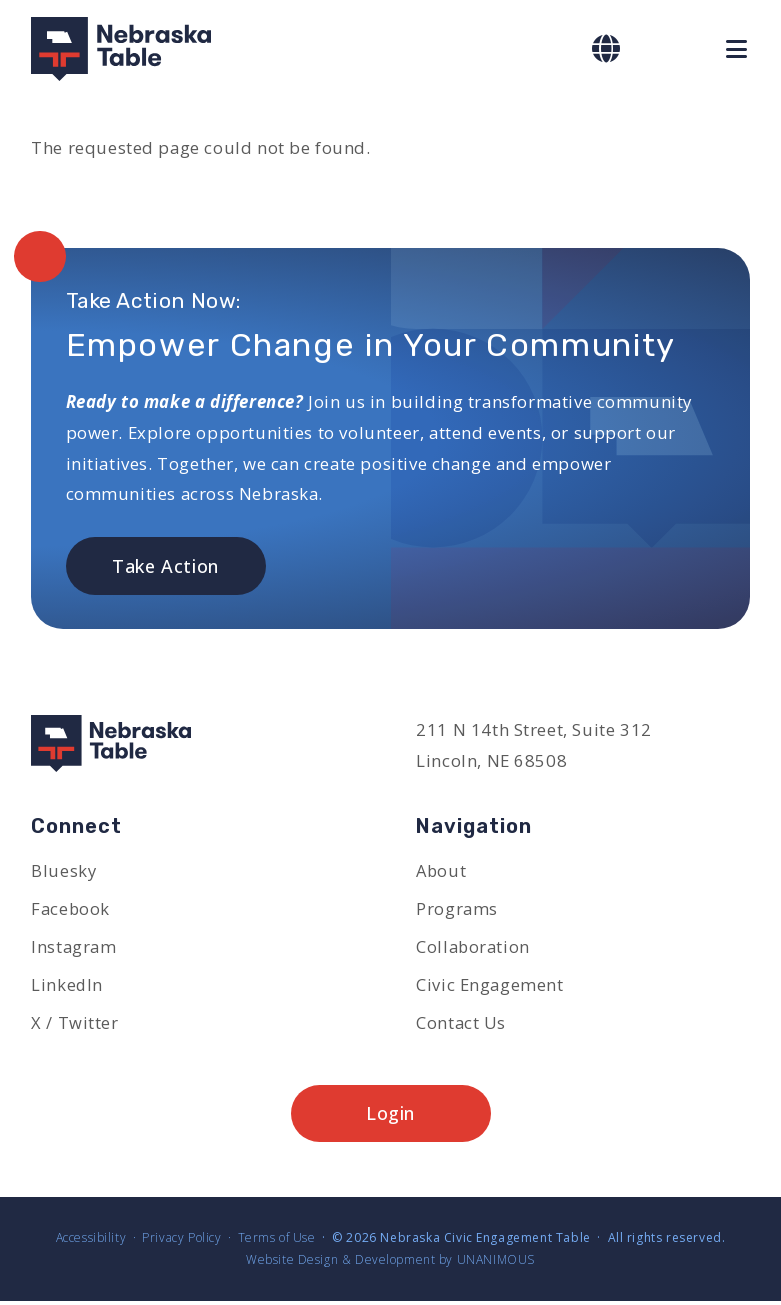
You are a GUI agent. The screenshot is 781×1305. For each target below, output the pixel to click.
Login (390, 1117)
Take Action (165, 566)
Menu (738, 49)
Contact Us (461, 1024)
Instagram (73, 948)
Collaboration (473, 948)
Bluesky (63, 871)
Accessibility (90, 1241)
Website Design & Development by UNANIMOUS (390, 1263)
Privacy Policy (181, 1241)
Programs (457, 909)
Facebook (71, 909)
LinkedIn (67, 986)
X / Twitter (75, 1024)
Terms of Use (277, 1241)
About (442, 871)
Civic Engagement (489, 986)
